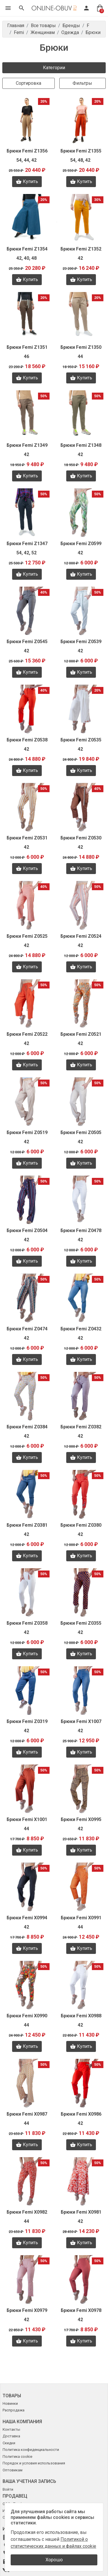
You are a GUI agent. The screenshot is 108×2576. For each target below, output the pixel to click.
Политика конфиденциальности (31, 2449)
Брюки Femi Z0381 (27, 1525)
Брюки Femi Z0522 (27, 1034)
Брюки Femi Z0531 (27, 838)
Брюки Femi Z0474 (27, 1329)
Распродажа (13, 2410)
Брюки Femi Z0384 (27, 1427)
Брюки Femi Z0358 (27, 1623)
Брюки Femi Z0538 (27, 740)
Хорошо (54, 2559)
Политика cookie (17, 2456)
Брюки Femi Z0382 (80, 1427)
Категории (54, 67)
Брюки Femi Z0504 (27, 1230)
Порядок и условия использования (34, 2463)
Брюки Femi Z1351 (27, 347)
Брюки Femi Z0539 (80, 641)
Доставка (11, 2436)
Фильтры (82, 83)
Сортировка (28, 83)
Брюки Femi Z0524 (80, 936)
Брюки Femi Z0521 (80, 1034)
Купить (27, 181)
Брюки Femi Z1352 (80, 249)
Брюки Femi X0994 (27, 1917)
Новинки (10, 2403)
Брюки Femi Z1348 (80, 445)
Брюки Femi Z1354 (27, 249)
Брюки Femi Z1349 (27, 445)
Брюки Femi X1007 (81, 1721)
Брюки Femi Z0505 (80, 1132)
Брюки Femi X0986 (81, 2114)
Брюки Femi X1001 (27, 1819)
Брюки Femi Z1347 (27, 543)
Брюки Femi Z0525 (27, 936)
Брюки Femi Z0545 (27, 641)
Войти (8, 2489)
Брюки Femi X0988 (81, 2015)
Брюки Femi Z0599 (80, 543)
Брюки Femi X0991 (81, 1917)
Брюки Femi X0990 (27, 2015)
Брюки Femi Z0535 (80, 740)
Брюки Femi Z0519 (27, 1132)
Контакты (11, 2429)
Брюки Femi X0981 (81, 2212)
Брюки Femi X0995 (81, 1819)
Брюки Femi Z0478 (80, 1230)
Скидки (9, 2443)
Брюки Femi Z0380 (80, 1525)
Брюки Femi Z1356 (27, 151)
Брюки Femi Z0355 (80, 1623)
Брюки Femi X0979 (27, 2310)
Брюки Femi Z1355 (80, 151)
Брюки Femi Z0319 (27, 1721)
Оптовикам (12, 2470)
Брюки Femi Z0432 (80, 1329)
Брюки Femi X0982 (27, 2212)
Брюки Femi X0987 (27, 2114)
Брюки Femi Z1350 (80, 347)
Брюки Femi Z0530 (80, 838)
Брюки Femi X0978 (81, 2310)
